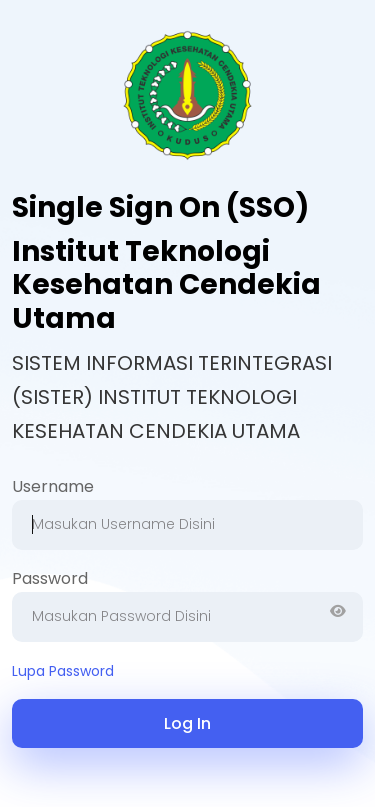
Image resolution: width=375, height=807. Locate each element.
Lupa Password (63, 671)
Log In (187, 723)
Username (53, 486)
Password (50, 578)
